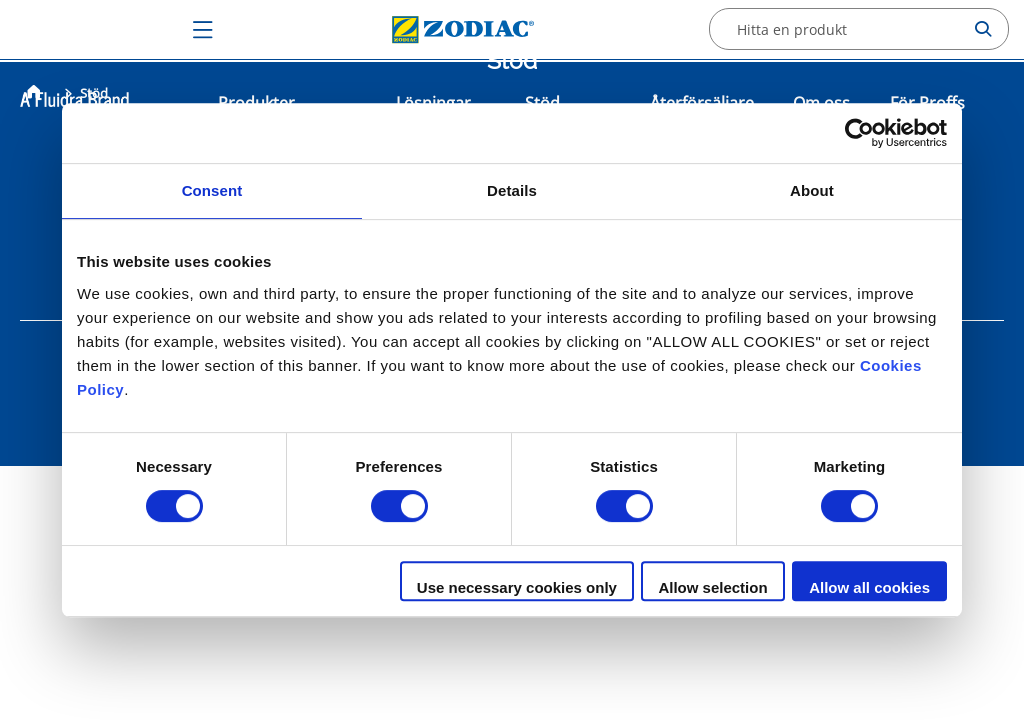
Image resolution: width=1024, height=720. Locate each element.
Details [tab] (512, 190)
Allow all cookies (869, 587)
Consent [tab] (212, 190)
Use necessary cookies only (517, 587)
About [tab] (812, 190)
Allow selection (712, 587)
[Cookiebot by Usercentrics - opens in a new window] (859, 133)
